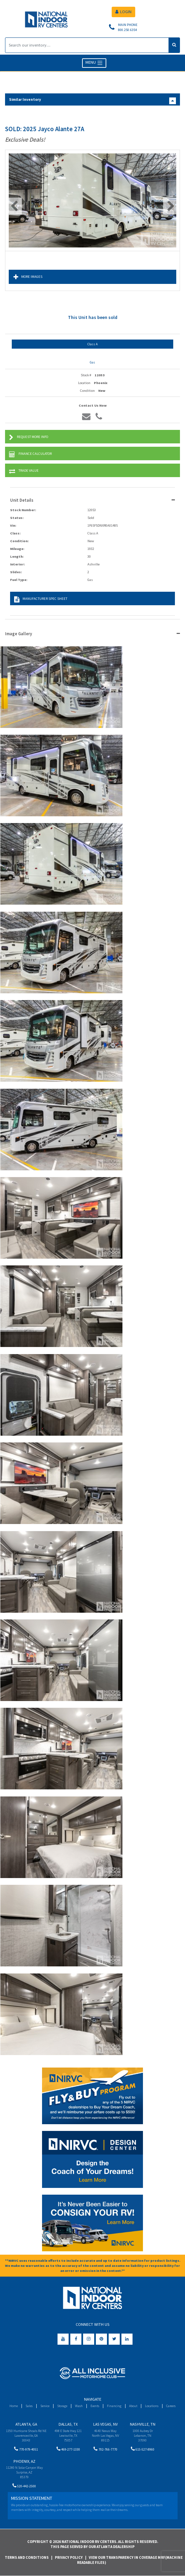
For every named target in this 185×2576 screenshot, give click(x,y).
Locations (151, 2406)
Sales (29, 2406)
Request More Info (28, 437)
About (133, 2406)
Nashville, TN (142, 2424)
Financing (114, 2406)
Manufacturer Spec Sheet (40, 599)
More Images (27, 277)
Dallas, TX (68, 2424)
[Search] (87, 45)
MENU (94, 63)
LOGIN (123, 11)
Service (44, 2406)
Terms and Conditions (27, 2557)
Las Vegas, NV (105, 2424)
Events (94, 2406)
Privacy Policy (69, 2557)
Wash (79, 2406)
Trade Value (24, 471)
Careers (171, 2406)
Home (13, 2406)
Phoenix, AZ (24, 2461)
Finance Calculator (30, 454)
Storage (62, 2406)
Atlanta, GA (26, 2424)
